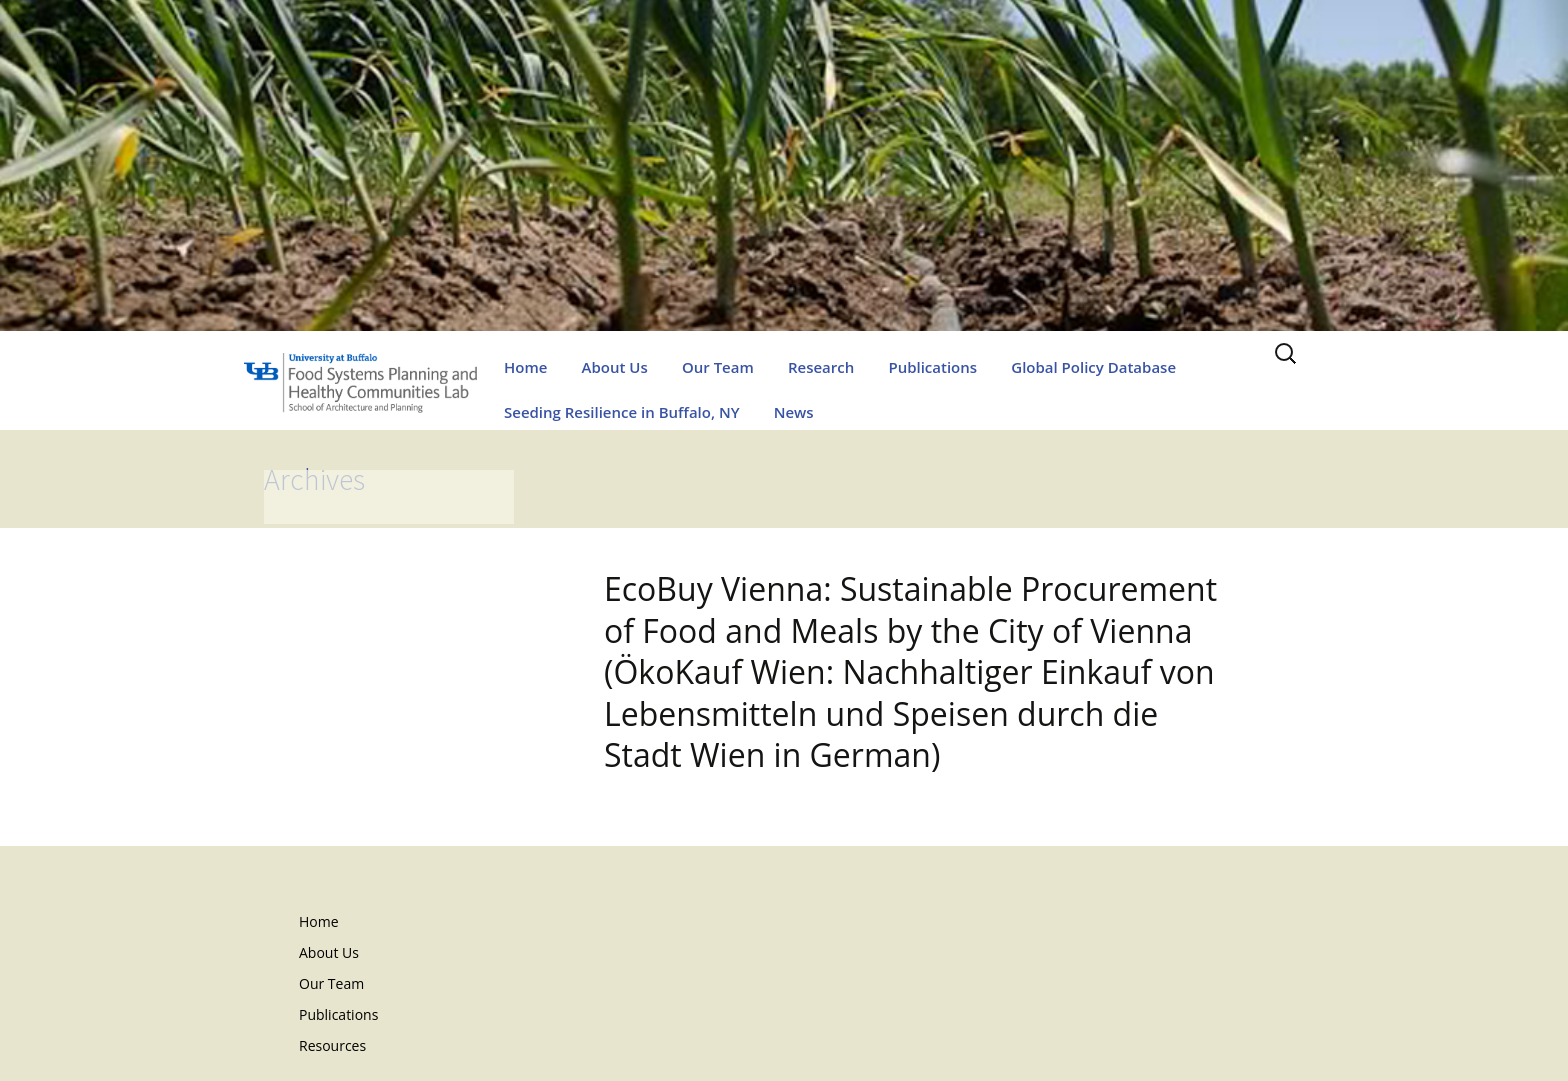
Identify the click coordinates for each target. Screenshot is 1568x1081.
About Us (615, 367)
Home (525, 367)
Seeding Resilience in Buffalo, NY (622, 412)
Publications (932, 367)
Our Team (718, 367)
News (794, 412)
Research (821, 367)
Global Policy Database (1093, 367)
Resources (332, 1045)
